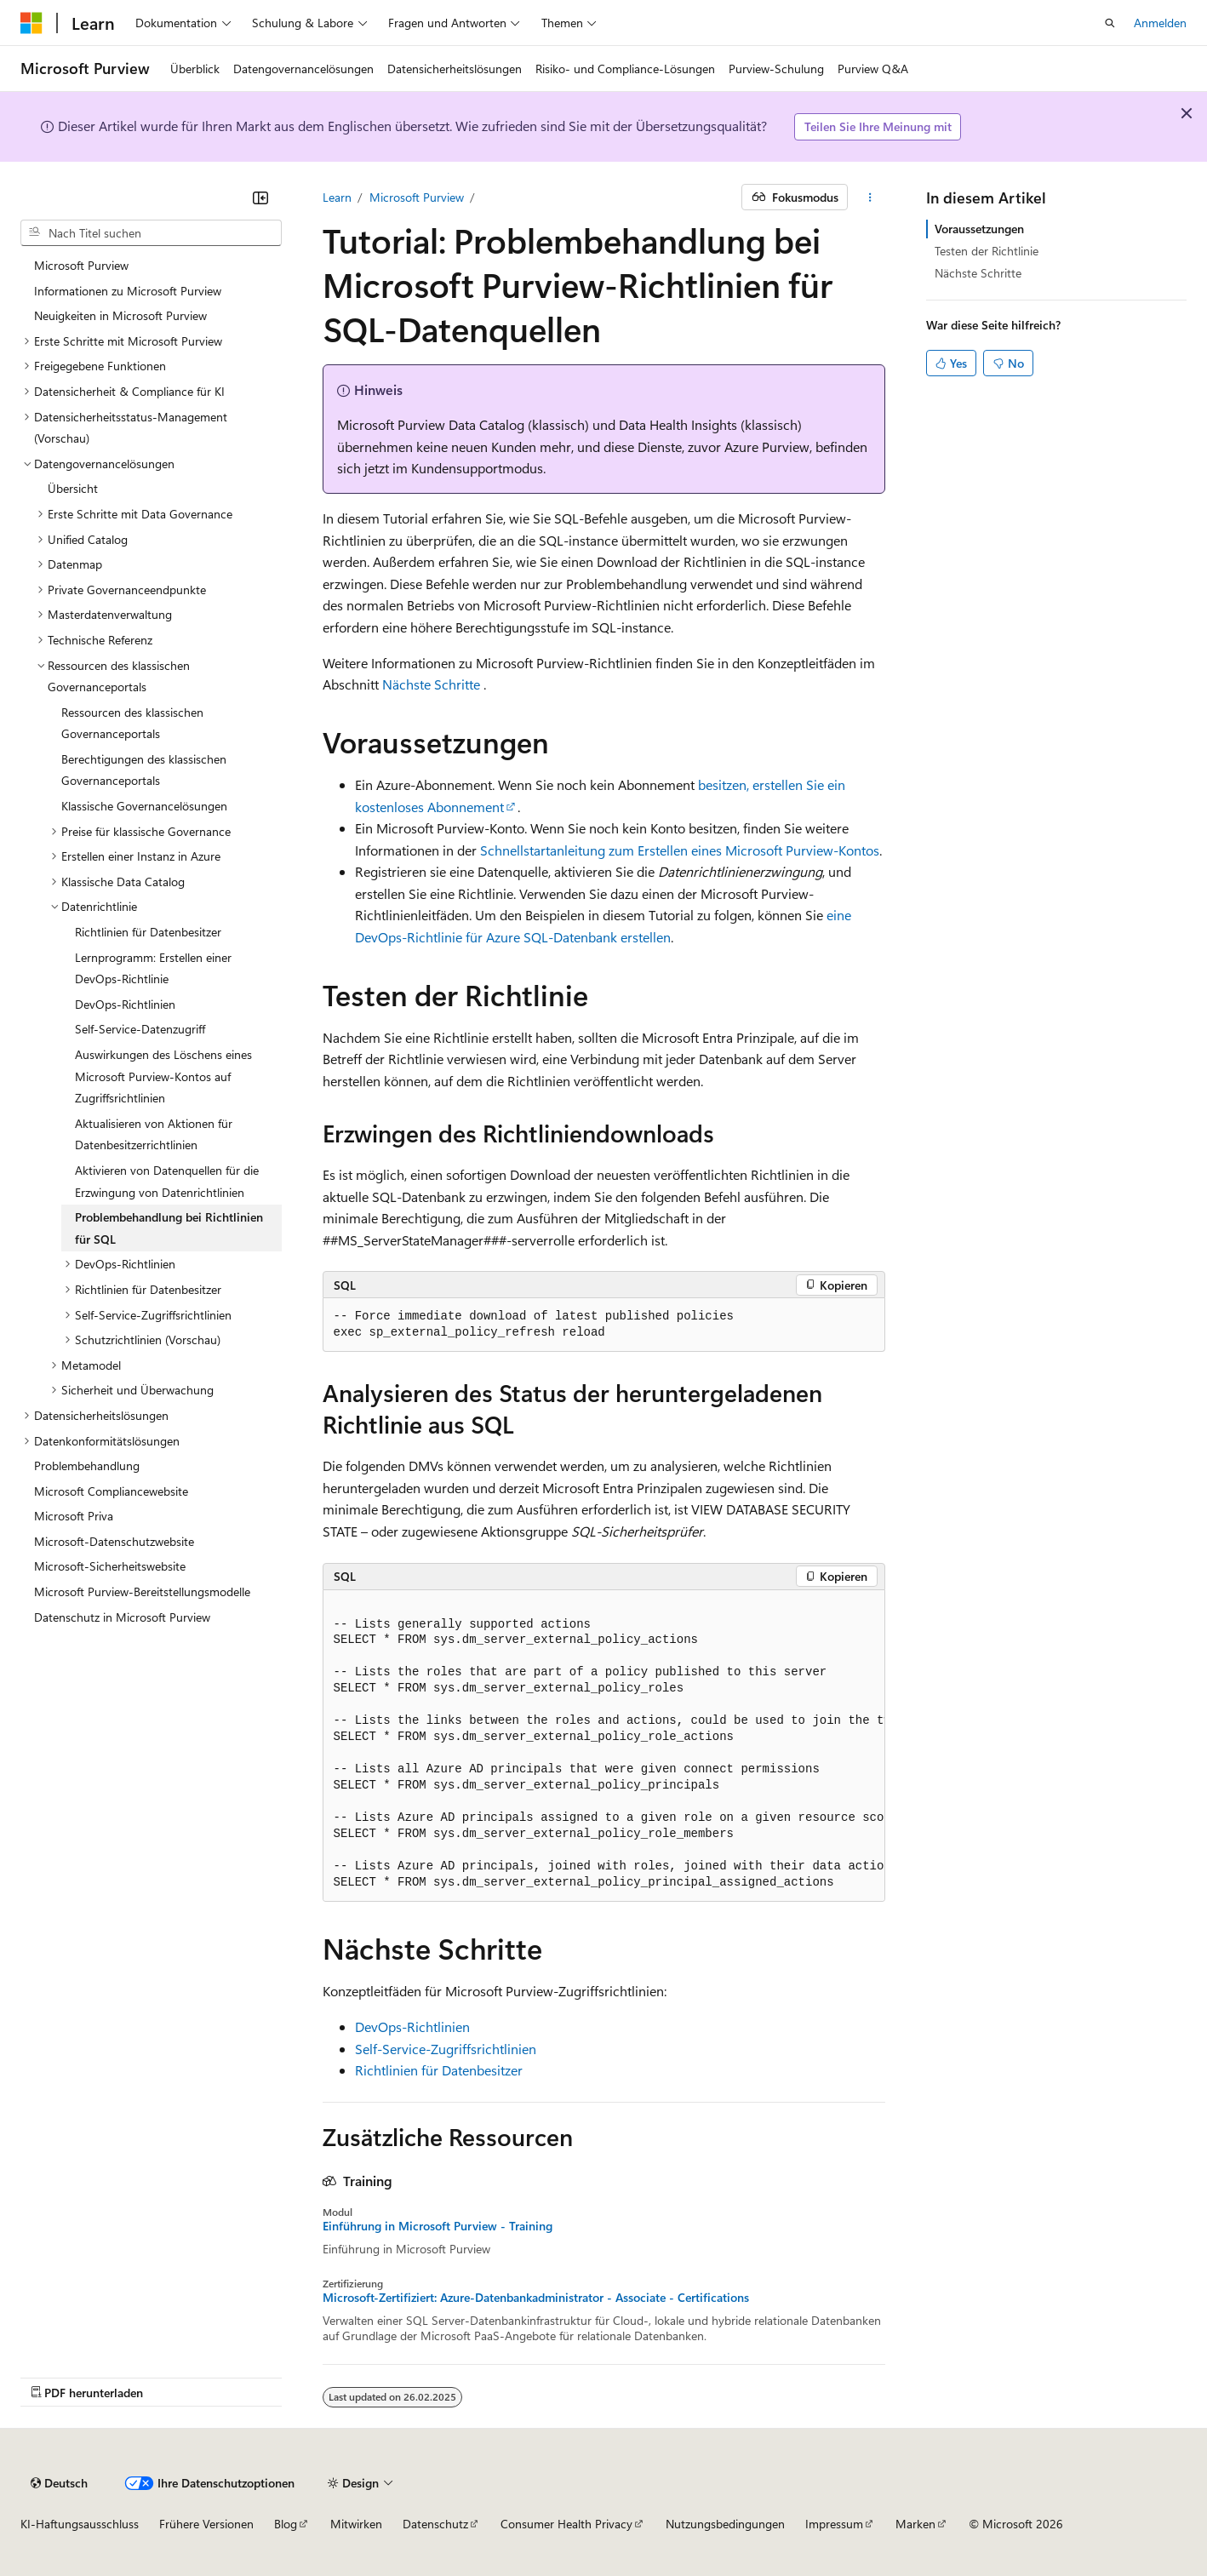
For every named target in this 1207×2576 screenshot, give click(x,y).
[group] (604, 1746)
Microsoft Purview (416, 197)
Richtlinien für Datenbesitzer (439, 2070)
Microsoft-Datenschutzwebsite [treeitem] (114, 1541)
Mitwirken (356, 2524)
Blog (285, 2524)
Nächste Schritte (431, 684)
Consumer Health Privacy (566, 2524)
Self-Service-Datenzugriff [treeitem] (140, 1029)
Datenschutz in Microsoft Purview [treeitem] (122, 1617)
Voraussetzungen (979, 228)
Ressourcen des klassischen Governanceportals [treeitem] (132, 723)
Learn (337, 197)
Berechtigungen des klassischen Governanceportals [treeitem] (143, 770)
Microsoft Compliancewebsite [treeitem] (111, 1491)
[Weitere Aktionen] (869, 197)
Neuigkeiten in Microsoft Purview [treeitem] (120, 315)
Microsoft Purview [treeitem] (81, 265)
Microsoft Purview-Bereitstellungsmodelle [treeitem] (142, 1591)
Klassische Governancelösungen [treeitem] (144, 806)
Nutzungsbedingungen (725, 2524)
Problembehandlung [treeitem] (87, 1465)
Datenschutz (435, 2524)
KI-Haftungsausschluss (79, 2524)
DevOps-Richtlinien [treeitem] (125, 1004)
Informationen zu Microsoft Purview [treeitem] (127, 291)
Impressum (834, 2524)
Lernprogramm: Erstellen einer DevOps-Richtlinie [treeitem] (153, 968)
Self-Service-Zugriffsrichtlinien (445, 2049)
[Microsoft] (31, 23)
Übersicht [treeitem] (73, 488)
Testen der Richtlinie (986, 251)
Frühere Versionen (206, 2524)
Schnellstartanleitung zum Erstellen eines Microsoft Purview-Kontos (679, 850)
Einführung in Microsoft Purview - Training (437, 2226)
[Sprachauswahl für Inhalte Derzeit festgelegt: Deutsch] (59, 2483)
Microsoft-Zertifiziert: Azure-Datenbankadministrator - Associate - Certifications (536, 2297)
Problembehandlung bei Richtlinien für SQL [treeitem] (169, 1228)
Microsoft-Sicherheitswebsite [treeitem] (110, 1566)
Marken (915, 2524)
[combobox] (151, 233)
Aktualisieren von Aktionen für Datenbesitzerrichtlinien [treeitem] (153, 1134)
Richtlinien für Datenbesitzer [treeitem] (148, 932)
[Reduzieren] (260, 197)
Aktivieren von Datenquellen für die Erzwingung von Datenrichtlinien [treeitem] (167, 1181)
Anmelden (1160, 22)
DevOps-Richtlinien (412, 2026)
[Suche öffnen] (1110, 23)
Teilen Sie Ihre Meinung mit (878, 126)
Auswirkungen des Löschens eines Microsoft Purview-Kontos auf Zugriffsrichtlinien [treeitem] (163, 1076)
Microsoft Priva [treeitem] (73, 1516)
